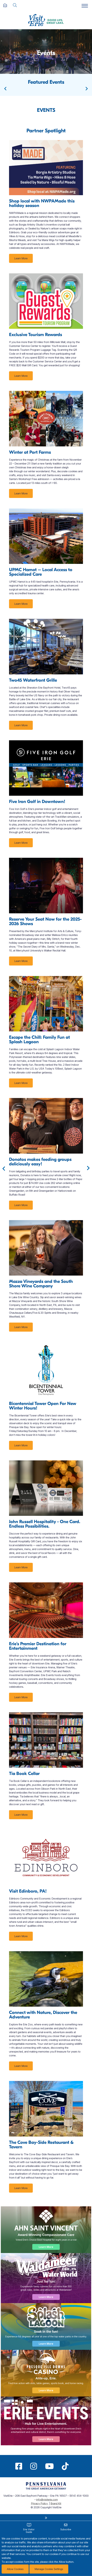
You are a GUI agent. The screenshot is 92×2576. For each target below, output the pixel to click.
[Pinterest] (76, 2466)
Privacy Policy (39, 2503)
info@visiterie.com (47, 2499)
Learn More (21, 258)
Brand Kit (56, 2503)
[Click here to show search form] (15, 5)
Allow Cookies (15, 2569)
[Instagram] (33, 2466)
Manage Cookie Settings (49, 2569)
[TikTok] (65, 2466)
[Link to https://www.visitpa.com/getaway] (46, 2488)
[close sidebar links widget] (46, 2518)
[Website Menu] (84, 6)
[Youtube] (49, 2466)
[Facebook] (18, 2466)
